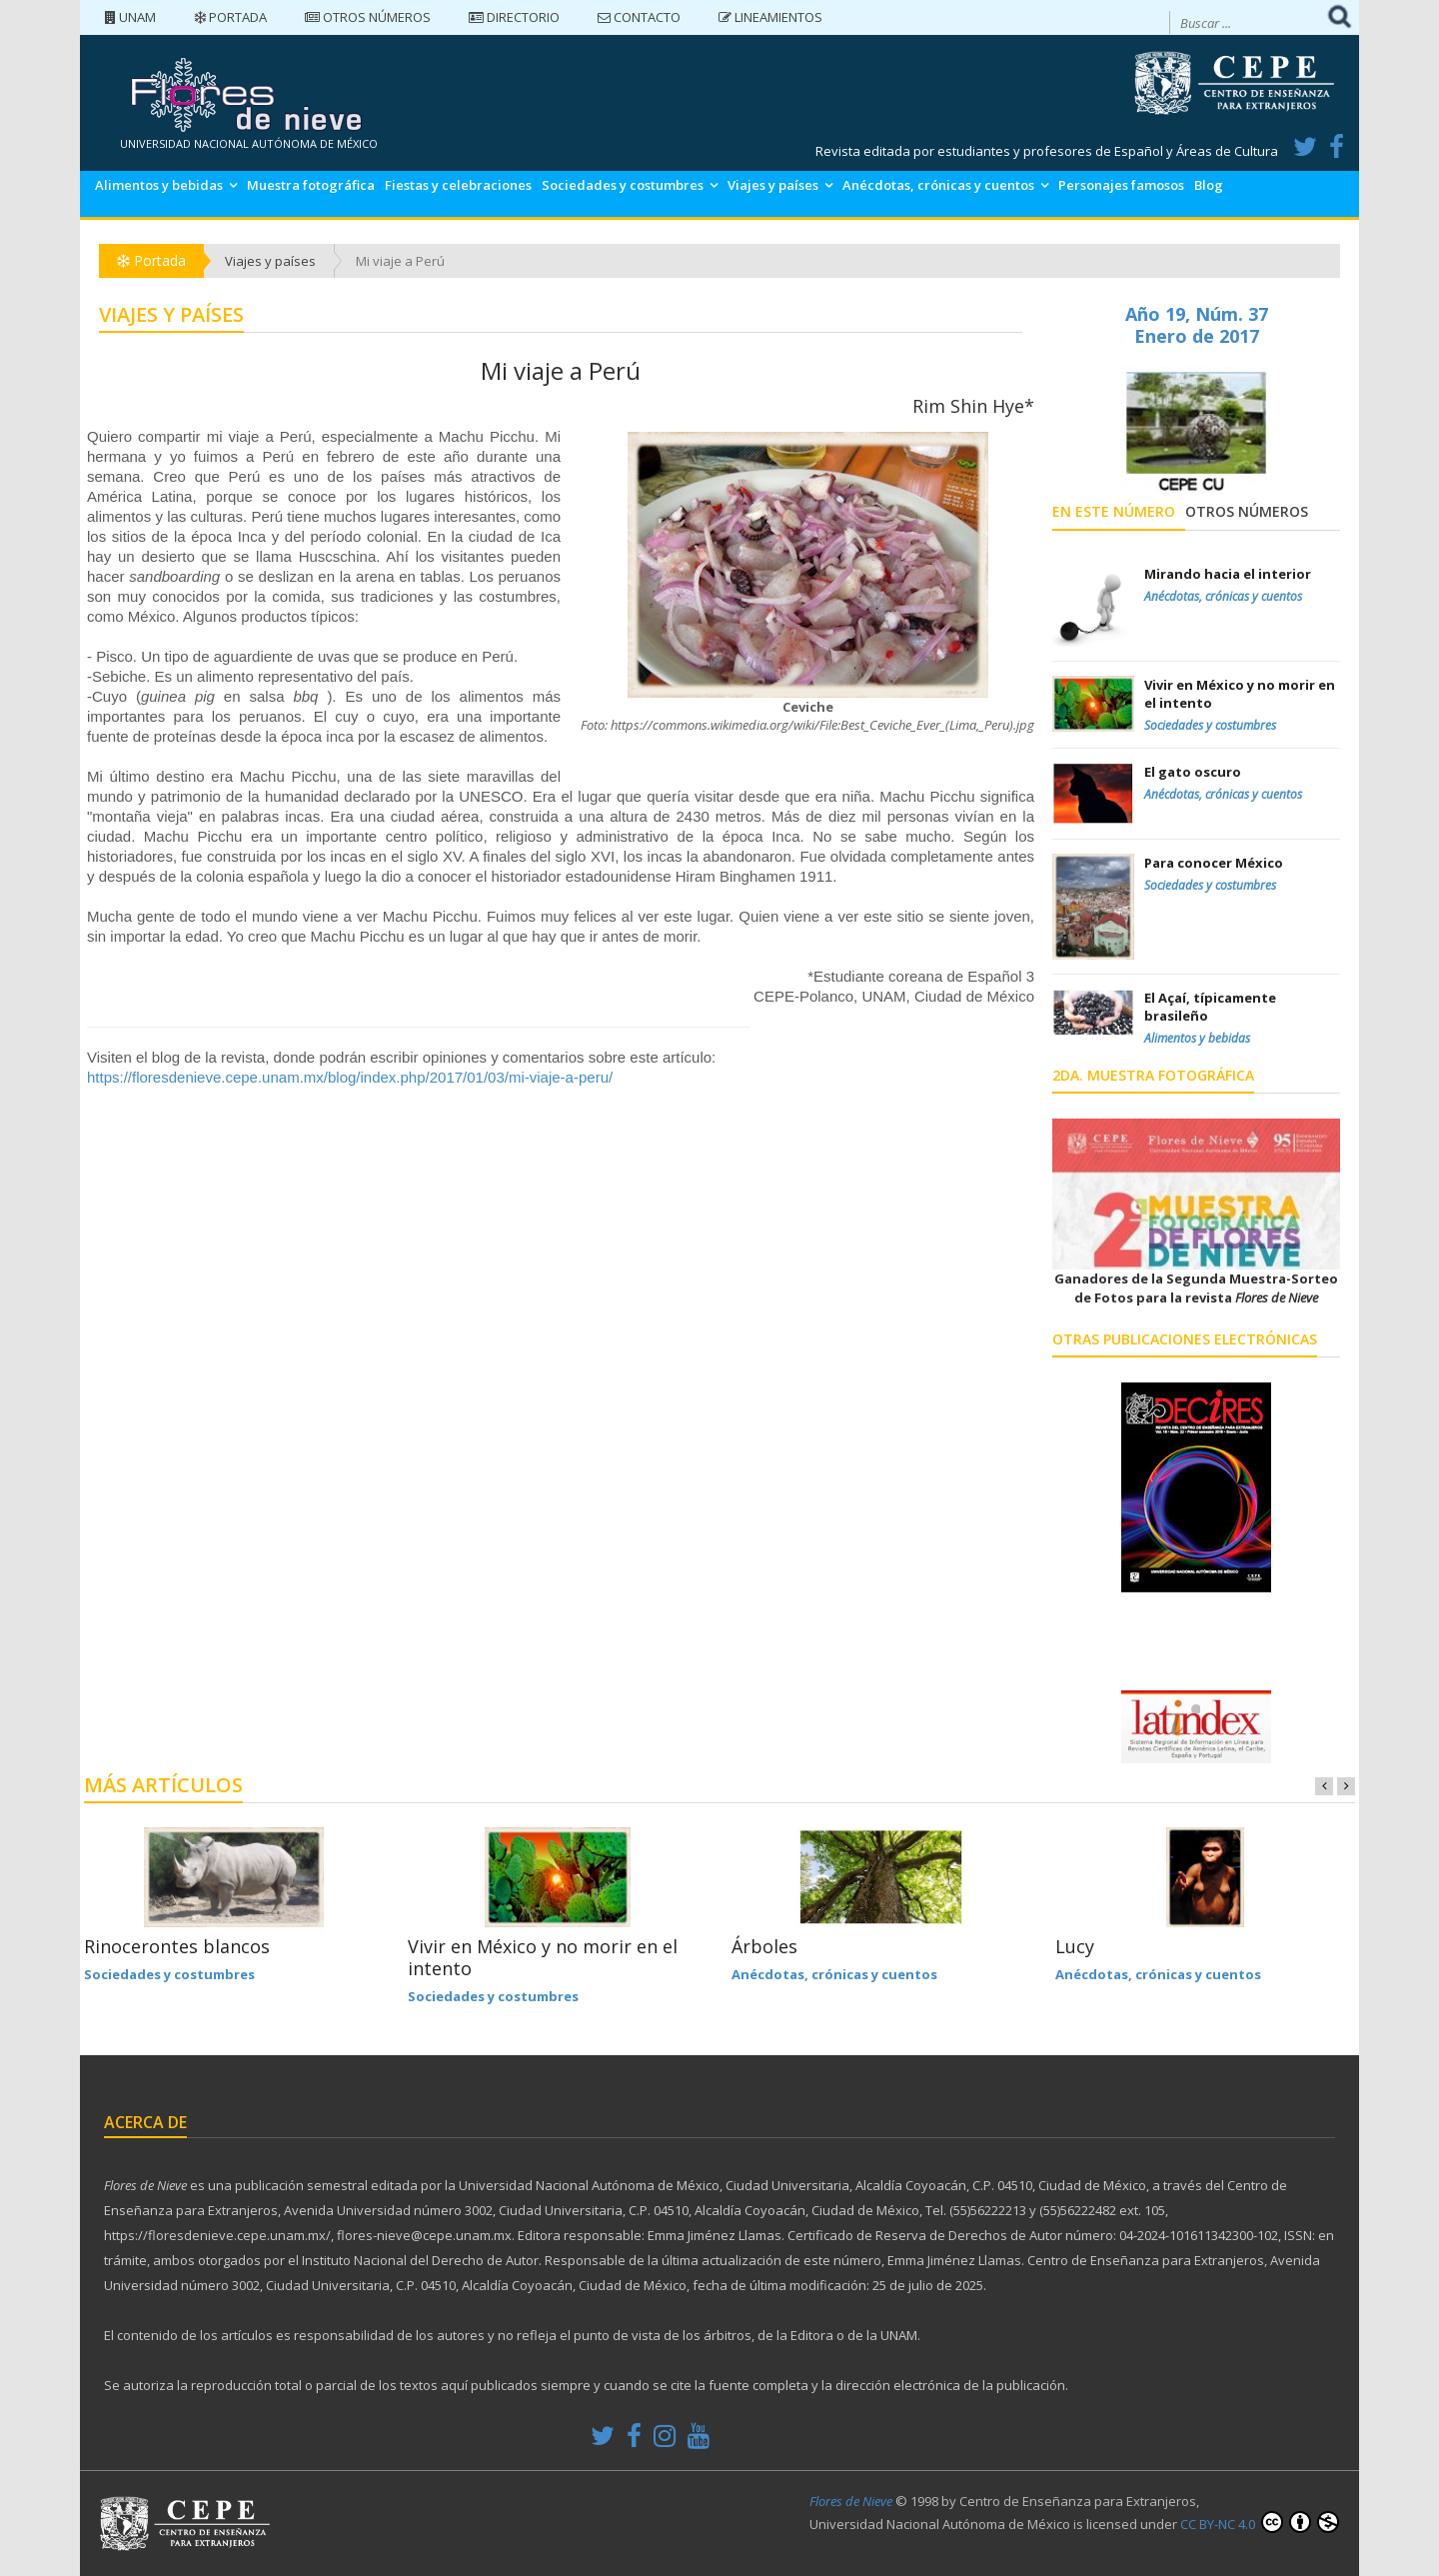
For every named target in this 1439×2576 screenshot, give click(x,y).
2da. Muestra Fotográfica (1153, 1075)
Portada (230, 17)
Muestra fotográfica (311, 185)
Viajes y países (772, 185)
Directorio (514, 17)
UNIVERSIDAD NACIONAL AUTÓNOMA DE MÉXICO (249, 143)
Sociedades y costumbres (623, 185)
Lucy (1074, 1946)
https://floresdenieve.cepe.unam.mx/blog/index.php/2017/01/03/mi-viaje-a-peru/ (350, 1077)
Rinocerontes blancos (177, 1946)
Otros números (368, 17)
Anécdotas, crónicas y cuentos (938, 185)
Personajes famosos (1121, 185)
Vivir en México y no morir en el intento (543, 1957)
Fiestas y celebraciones (458, 185)
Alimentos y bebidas (159, 185)
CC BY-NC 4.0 (1259, 2522)
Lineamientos (770, 17)
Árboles (764, 1946)
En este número (1113, 511)
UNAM (130, 17)
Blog (1208, 185)
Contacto (639, 17)
